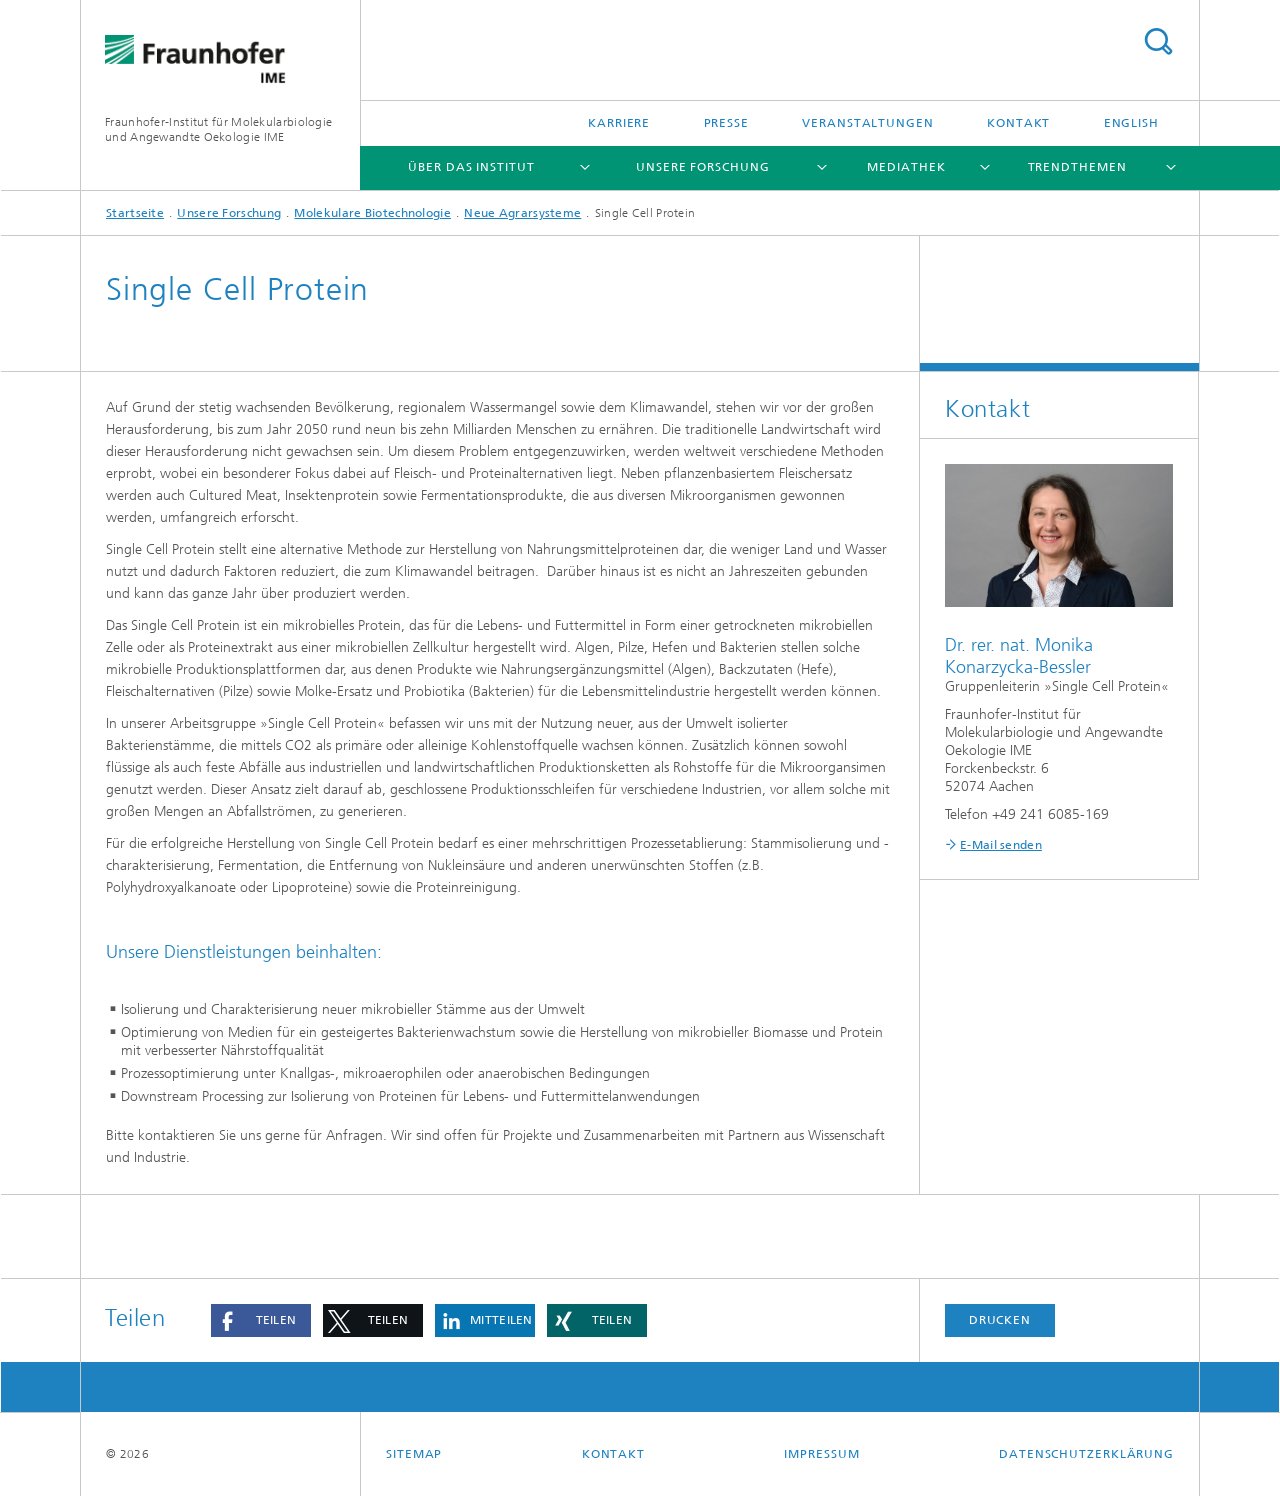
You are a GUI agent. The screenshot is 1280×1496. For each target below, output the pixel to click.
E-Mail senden (1001, 845)
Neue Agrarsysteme (522, 213)
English (1131, 123)
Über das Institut (471, 167)
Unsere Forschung (702, 167)
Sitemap (414, 1454)
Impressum (821, 1454)
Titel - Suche (1158, 41)
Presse (726, 123)
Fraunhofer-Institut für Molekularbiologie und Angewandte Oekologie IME (218, 129)
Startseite (135, 213)
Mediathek (906, 167)
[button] (261, 1320)
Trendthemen (1077, 167)
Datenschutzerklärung (1086, 1454)
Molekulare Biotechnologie (372, 213)
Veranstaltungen (868, 123)
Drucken (1000, 1320)
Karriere (619, 123)
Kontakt (1018, 123)
